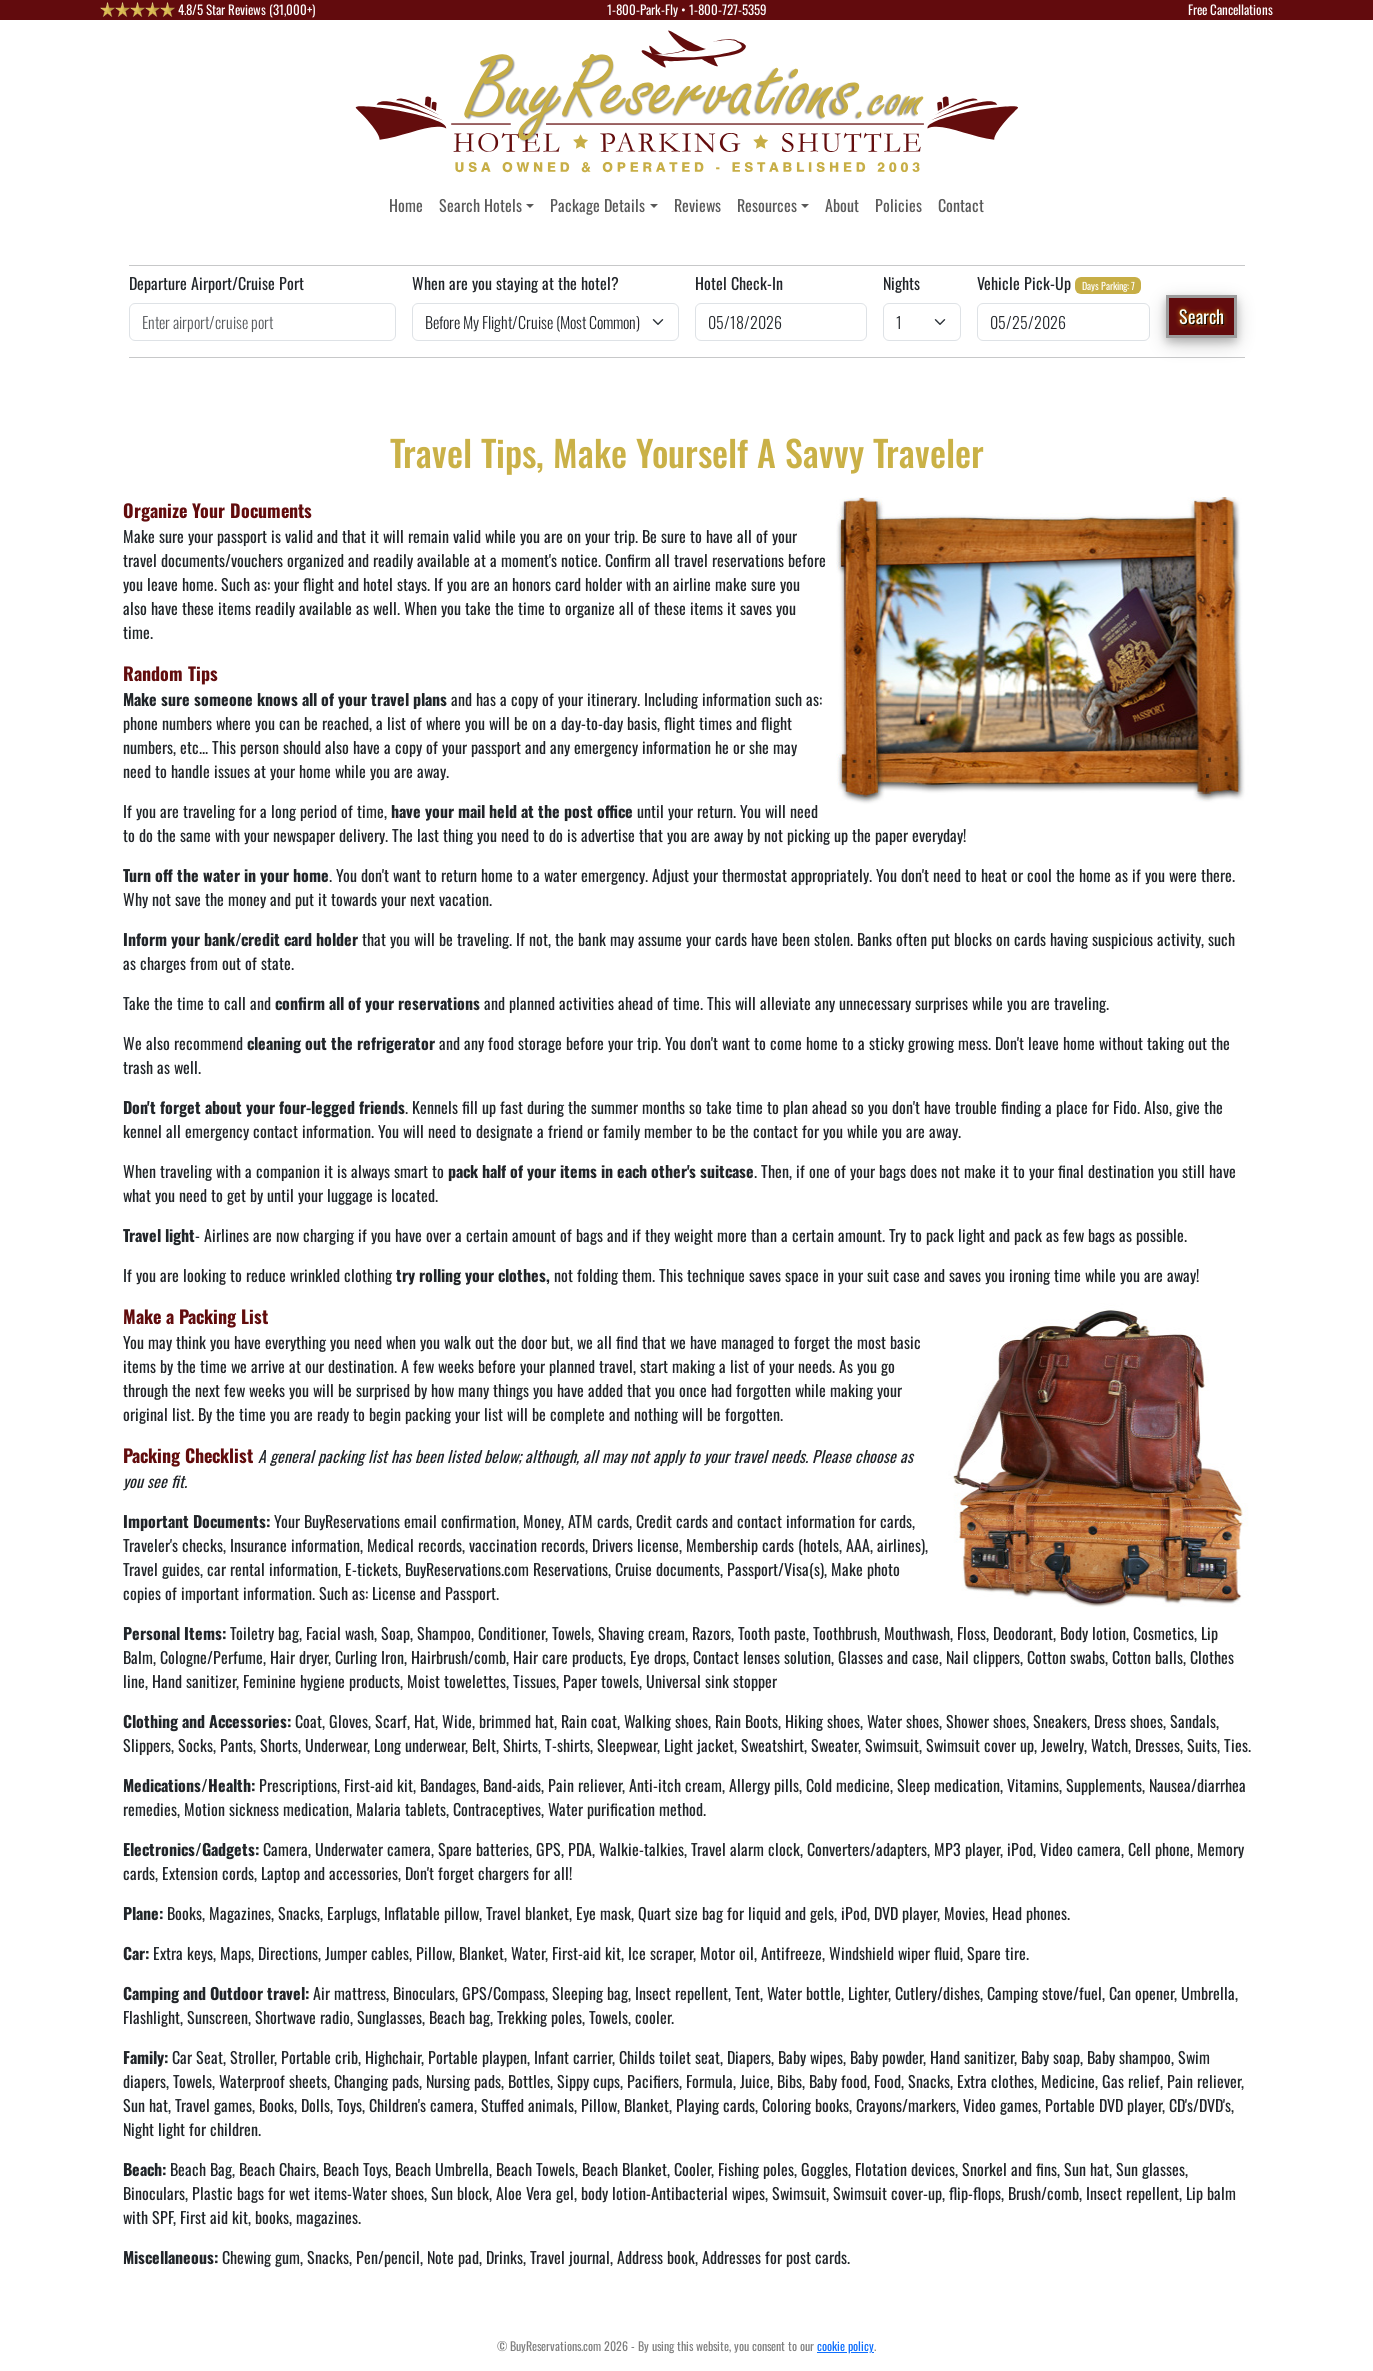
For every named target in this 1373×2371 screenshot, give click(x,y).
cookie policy (845, 2345)
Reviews (697, 205)
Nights (901, 283)
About (842, 205)
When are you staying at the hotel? (515, 283)
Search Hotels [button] (480, 205)
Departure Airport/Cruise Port (216, 283)
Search (1201, 316)
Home (406, 205)
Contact (961, 205)
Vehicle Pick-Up (1024, 283)
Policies (898, 205)
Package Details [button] (597, 205)
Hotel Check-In (739, 283)
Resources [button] (767, 205)
